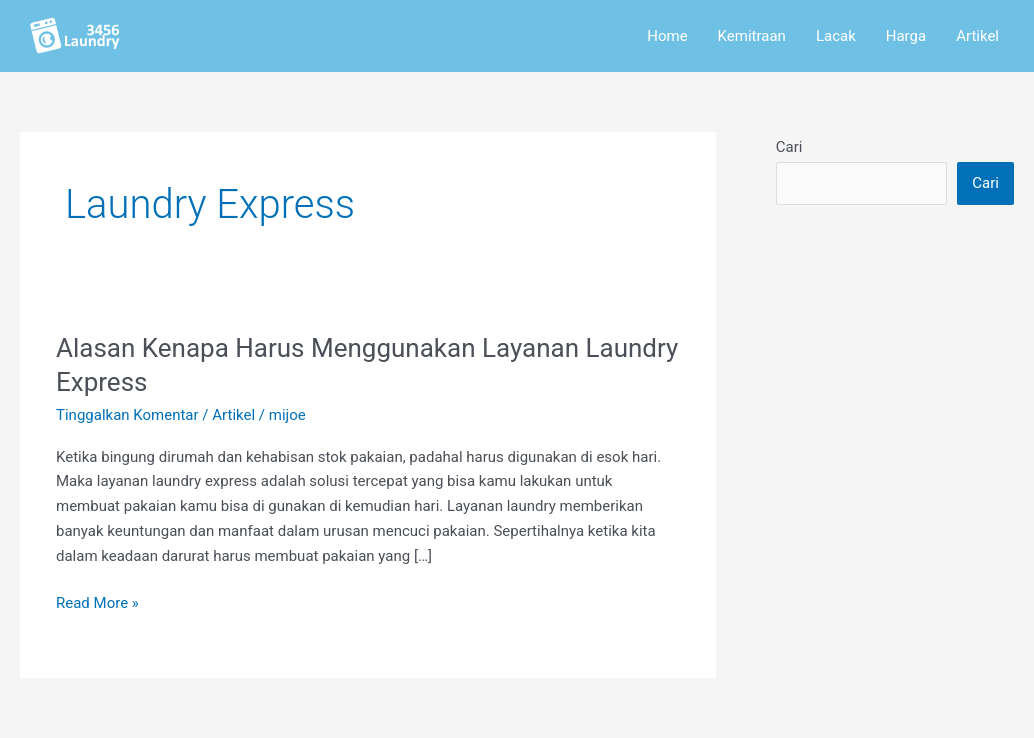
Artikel (977, 36)
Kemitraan (752, 36)
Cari (789, 147)
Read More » (97, 601)
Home (667, 36)
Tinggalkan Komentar (127, 415)
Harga (906, 36)
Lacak (836, 36)
